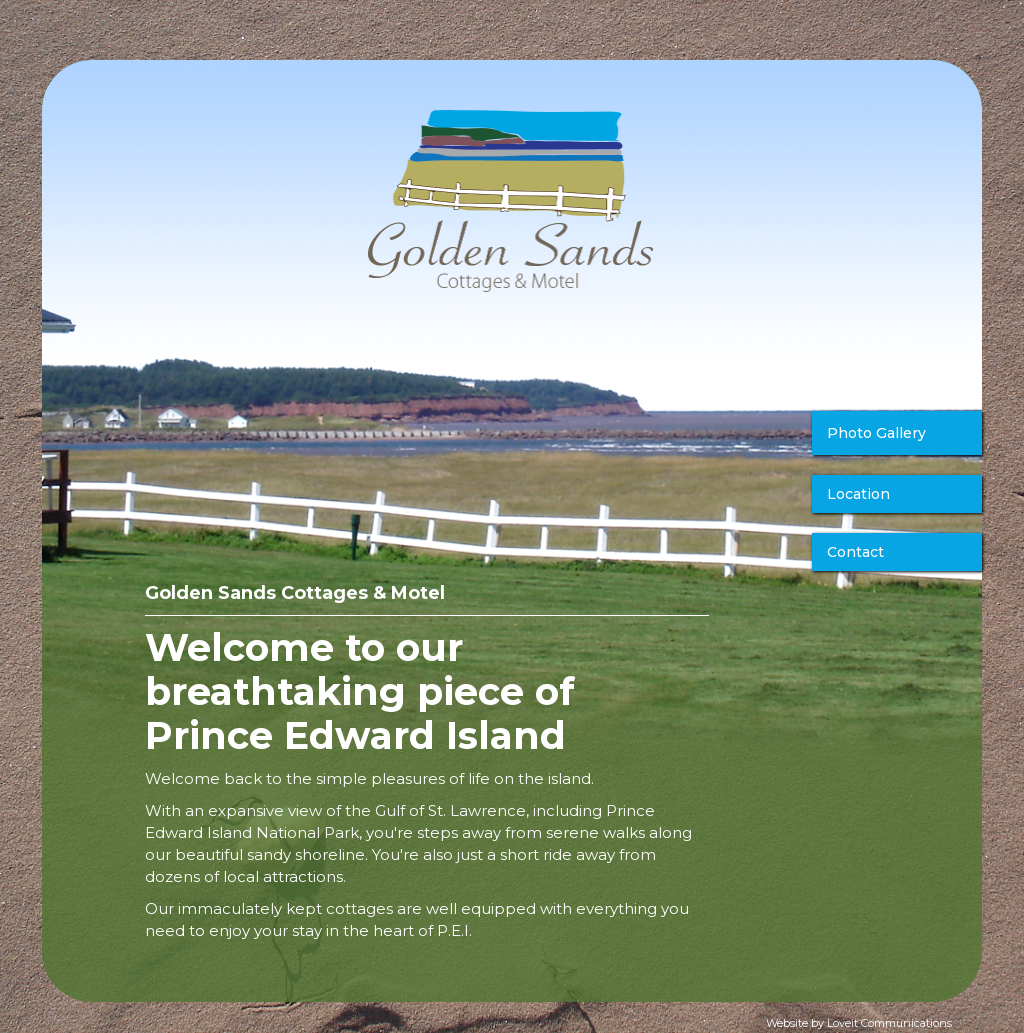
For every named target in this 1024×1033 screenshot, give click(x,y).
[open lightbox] (897, 438)
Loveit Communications (889, 1023)
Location (858, 494)
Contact (855, 552)
